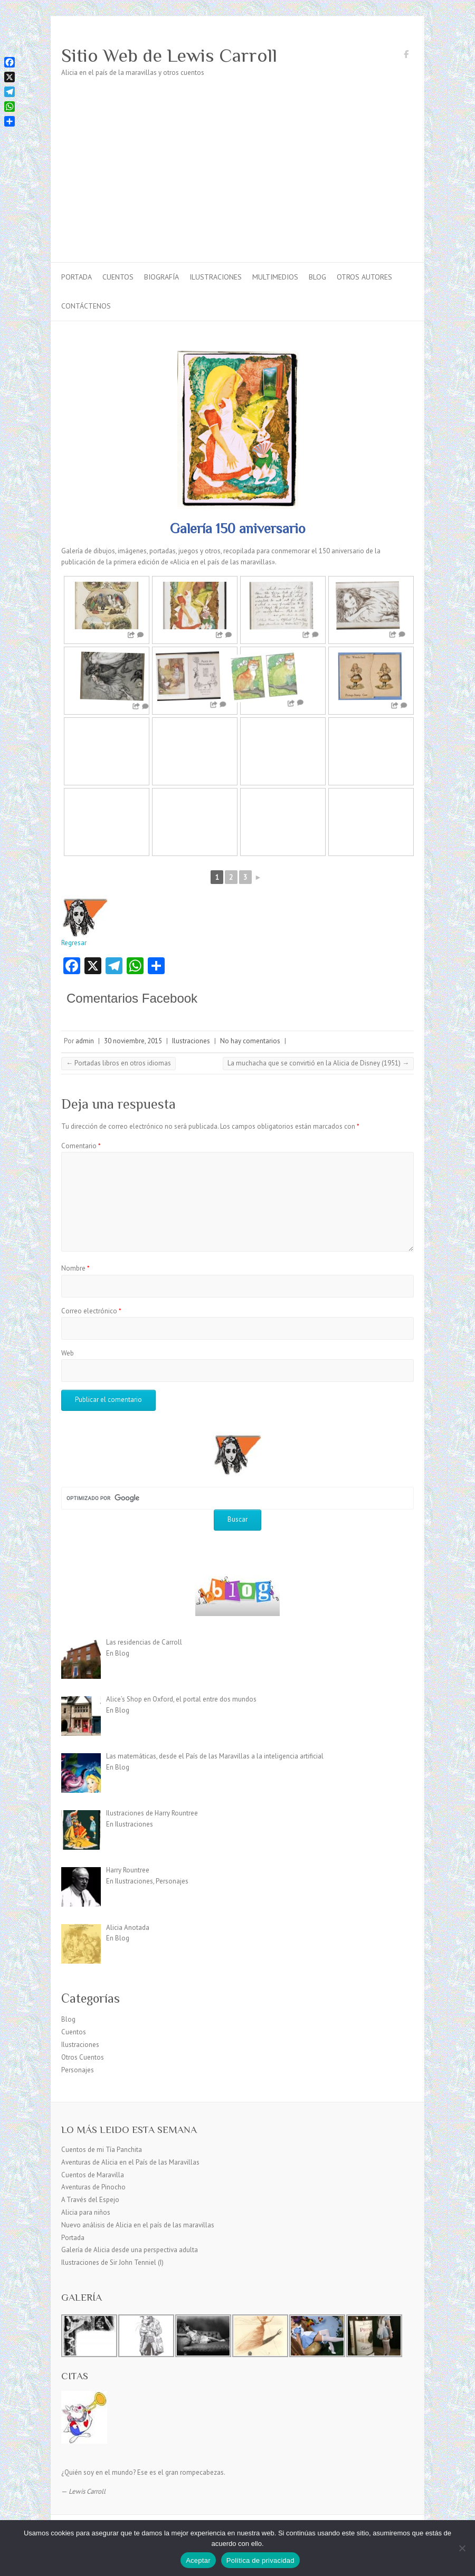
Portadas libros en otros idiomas (118, 1063)
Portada (76, 277)
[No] (462, 2548)
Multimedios (275, 277)
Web (67, 1353)
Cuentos (118, 277)
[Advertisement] (237, 183)
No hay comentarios (250, 1040)
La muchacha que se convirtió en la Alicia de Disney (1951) (318, 1063)
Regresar (85, 921)
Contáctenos (86, 306)
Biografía (161, 277)
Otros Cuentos (82, 2057)
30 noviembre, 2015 (133, 1040)
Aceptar (198, 2560)
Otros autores (364, 277)
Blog (317, 277)
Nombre (75, 1268)
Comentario (81, 1145)
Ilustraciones (215, 277)
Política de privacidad (260, 2560)
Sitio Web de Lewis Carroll (169, 55)
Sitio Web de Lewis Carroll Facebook (406, 56)
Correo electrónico (91, 1310)
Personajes (77, 2069)
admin (84, 1040)
